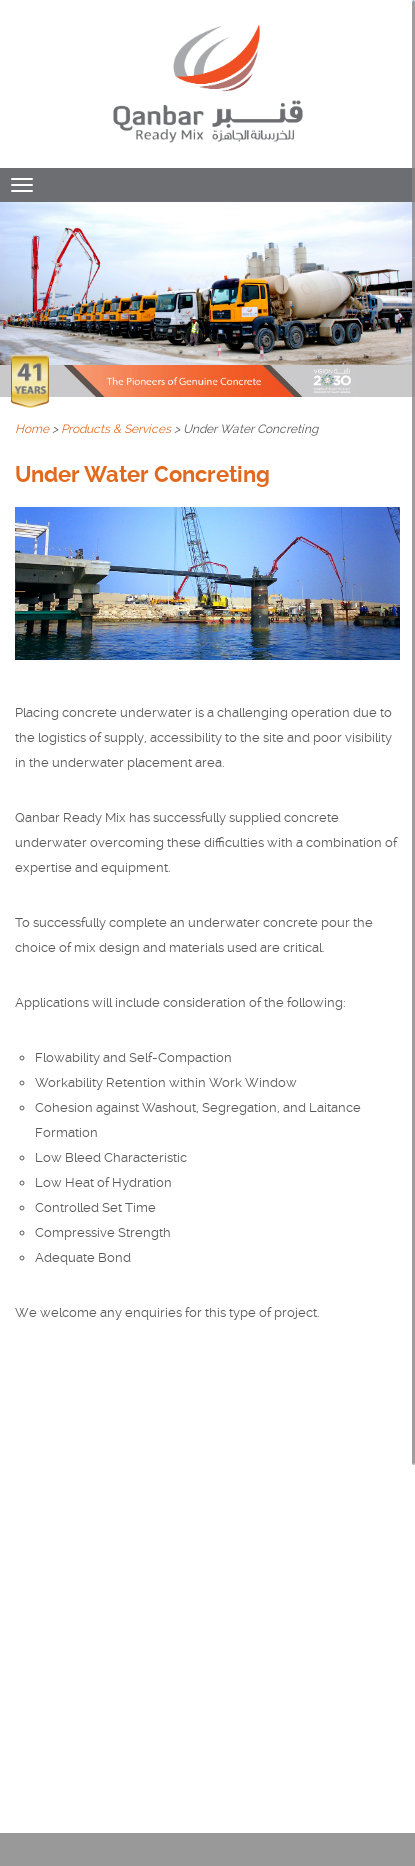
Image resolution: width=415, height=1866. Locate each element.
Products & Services (116, 429)
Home (32, 429)
